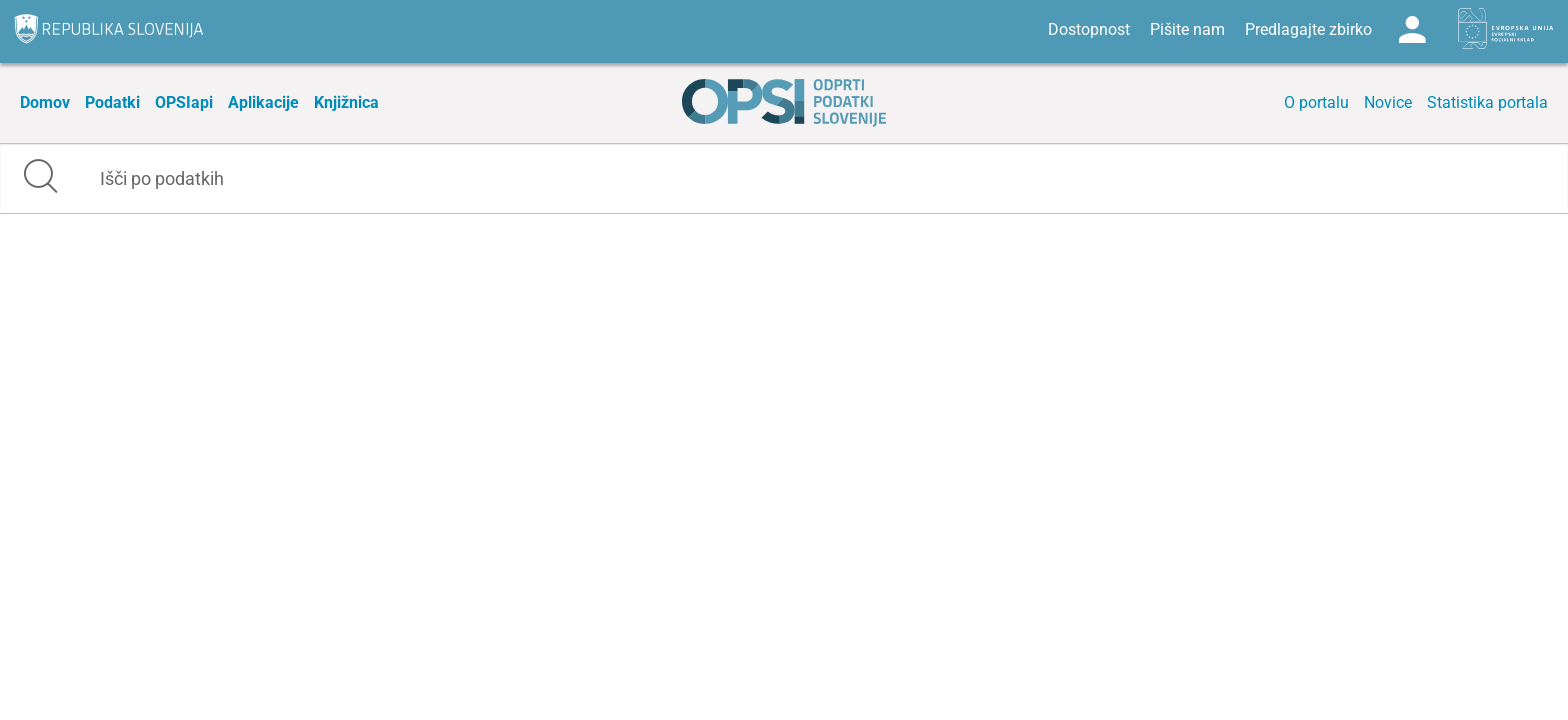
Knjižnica (346, 102)
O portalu (1316, 102)
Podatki (112, 102)
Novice (1388, 102)
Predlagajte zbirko (1308, 29)
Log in (1412, 30)
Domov (45, 102)
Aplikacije (263, 102)
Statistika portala (1487, 102)
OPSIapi (184, 102)
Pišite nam (1187, 29)
